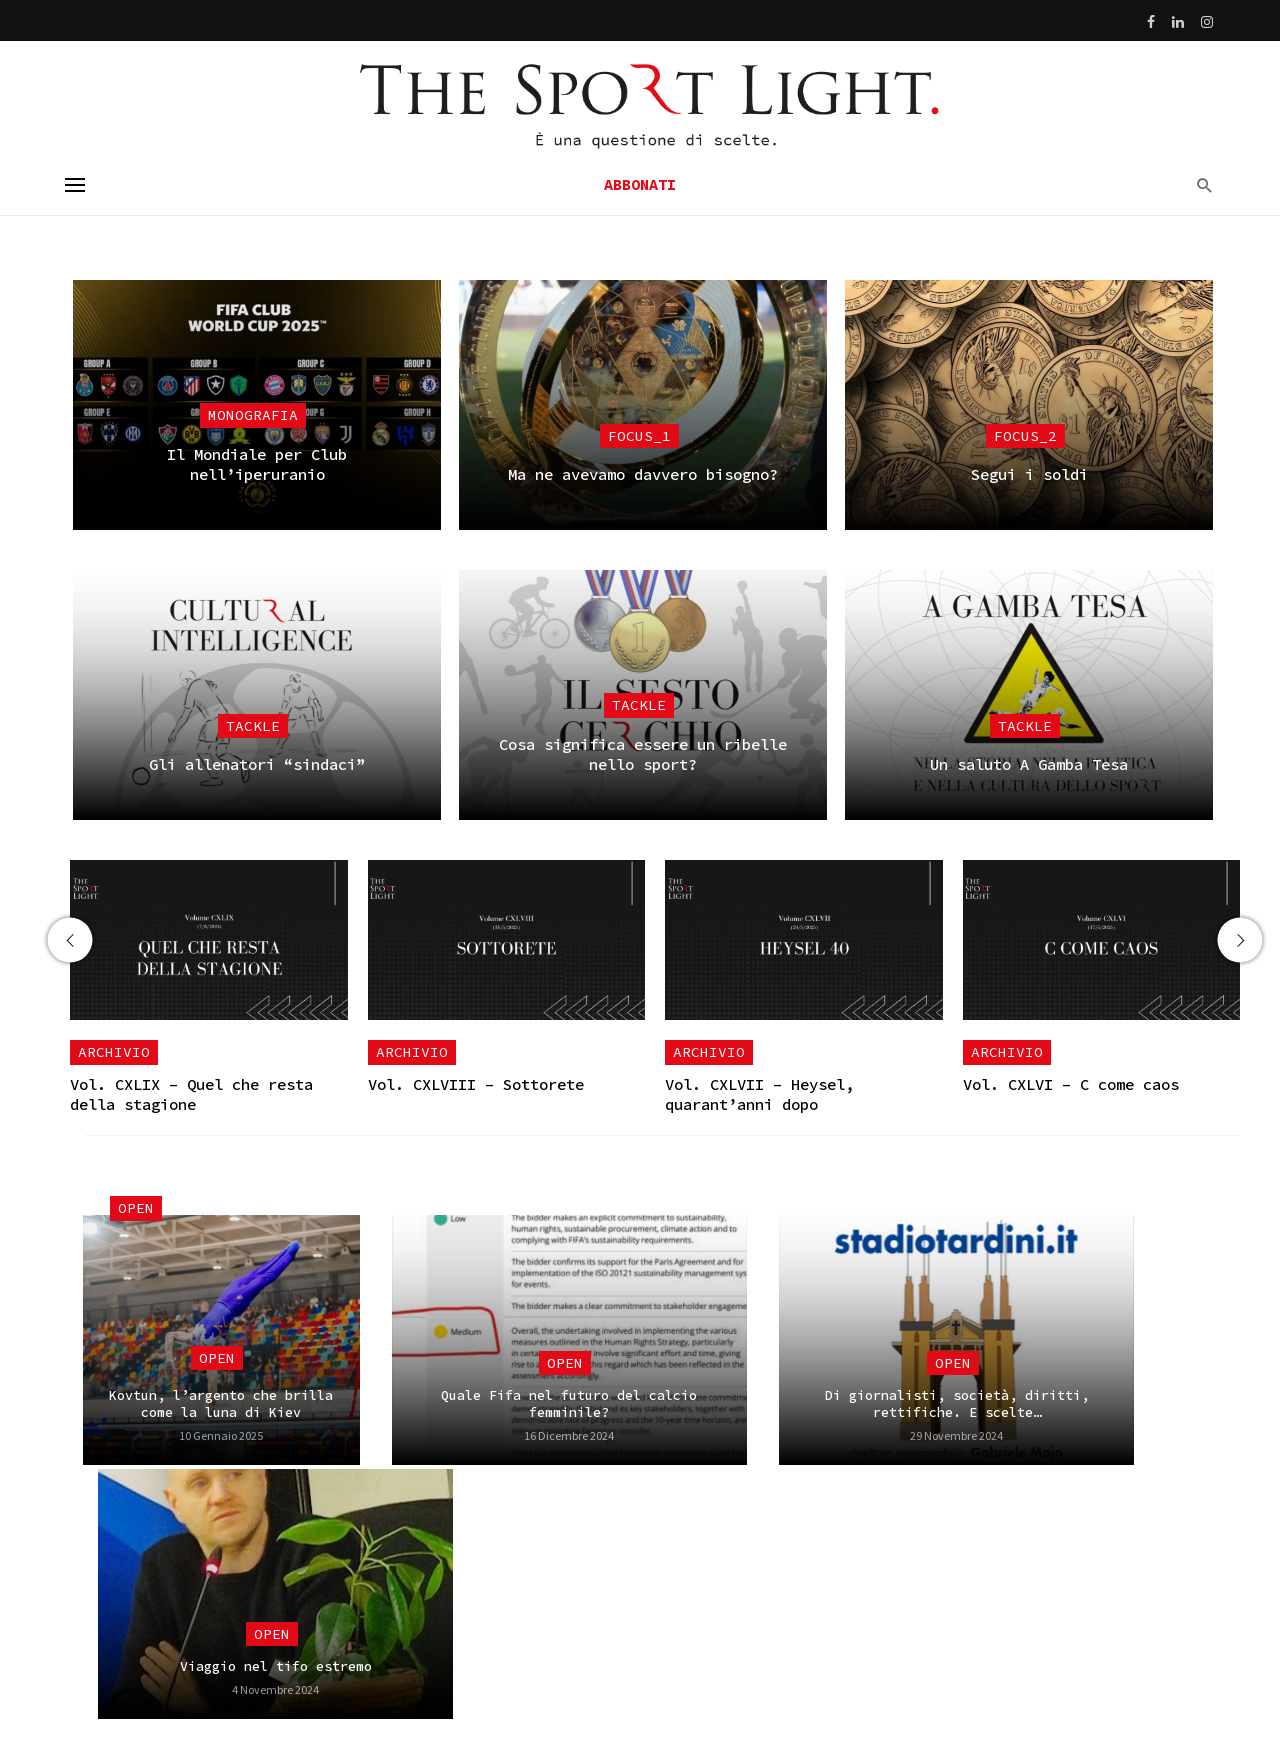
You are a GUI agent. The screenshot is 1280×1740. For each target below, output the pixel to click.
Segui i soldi (1029, 474)
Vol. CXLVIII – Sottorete (476, 1084)
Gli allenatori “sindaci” (257, 764)
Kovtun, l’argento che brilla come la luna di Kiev (221, 1404)
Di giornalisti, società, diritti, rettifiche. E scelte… (957, 1404)
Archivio (114, 1052)
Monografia (253, 415)
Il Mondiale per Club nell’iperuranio (257, 464)
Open (136, 1208)
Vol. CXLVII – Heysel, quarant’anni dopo (759, 1094)
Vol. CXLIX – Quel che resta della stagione (191, 1094)
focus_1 (639, 436)
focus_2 (1025, 436)
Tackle (253, 726)
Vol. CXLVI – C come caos (1071, 1084)
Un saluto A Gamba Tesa (1029, 764)
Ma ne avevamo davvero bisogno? (643, 474)
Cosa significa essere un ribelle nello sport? (643, 754)
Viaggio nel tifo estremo (276, 1666)
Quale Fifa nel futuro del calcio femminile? (569, 1404)
